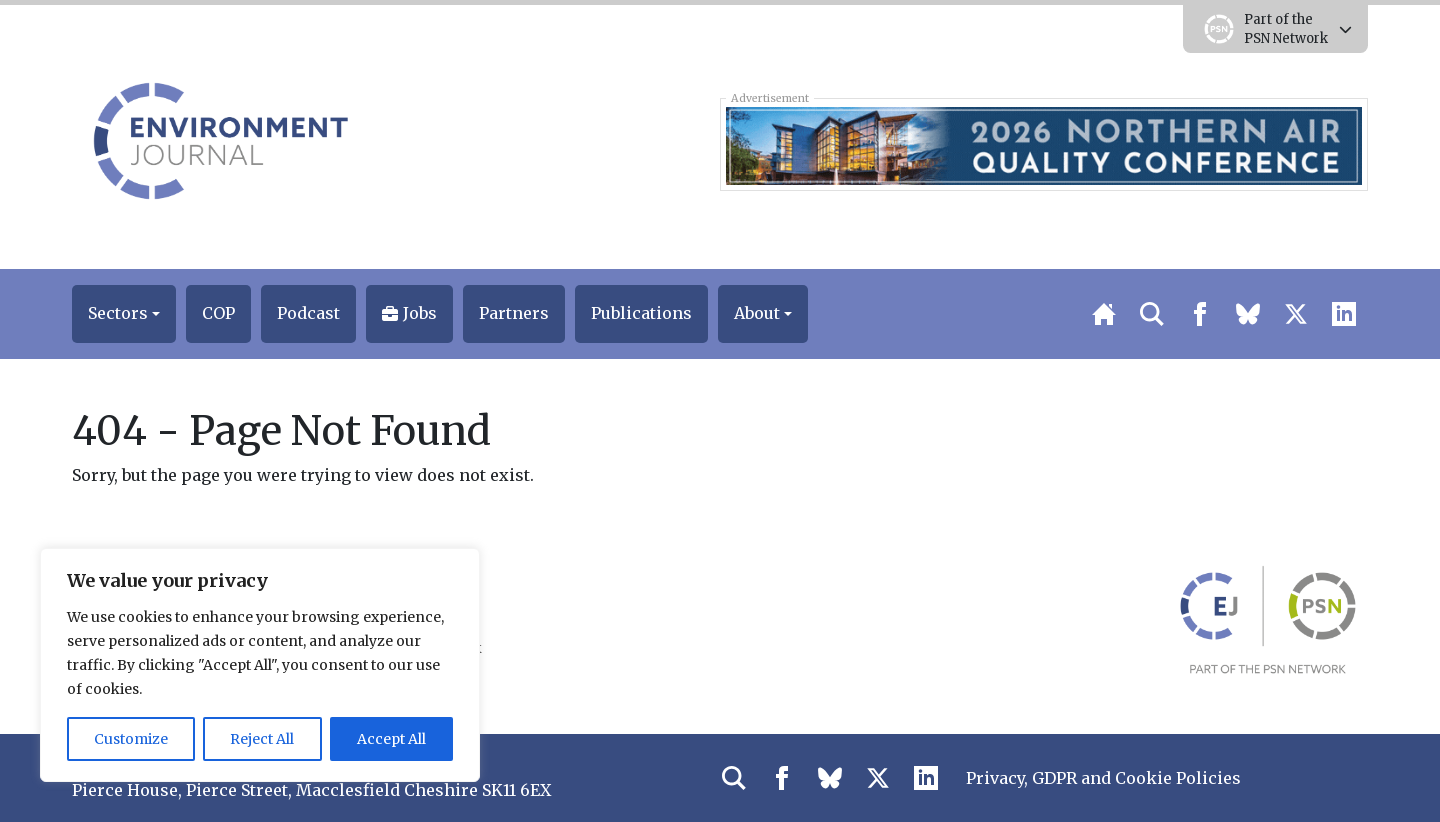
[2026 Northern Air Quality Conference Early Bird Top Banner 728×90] (1043, 144)
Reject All (262, 739)
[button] (124, 314)
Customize (131, 739)
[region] (260, 665)
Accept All (391, 739)
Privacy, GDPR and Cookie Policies (1103, 778)
